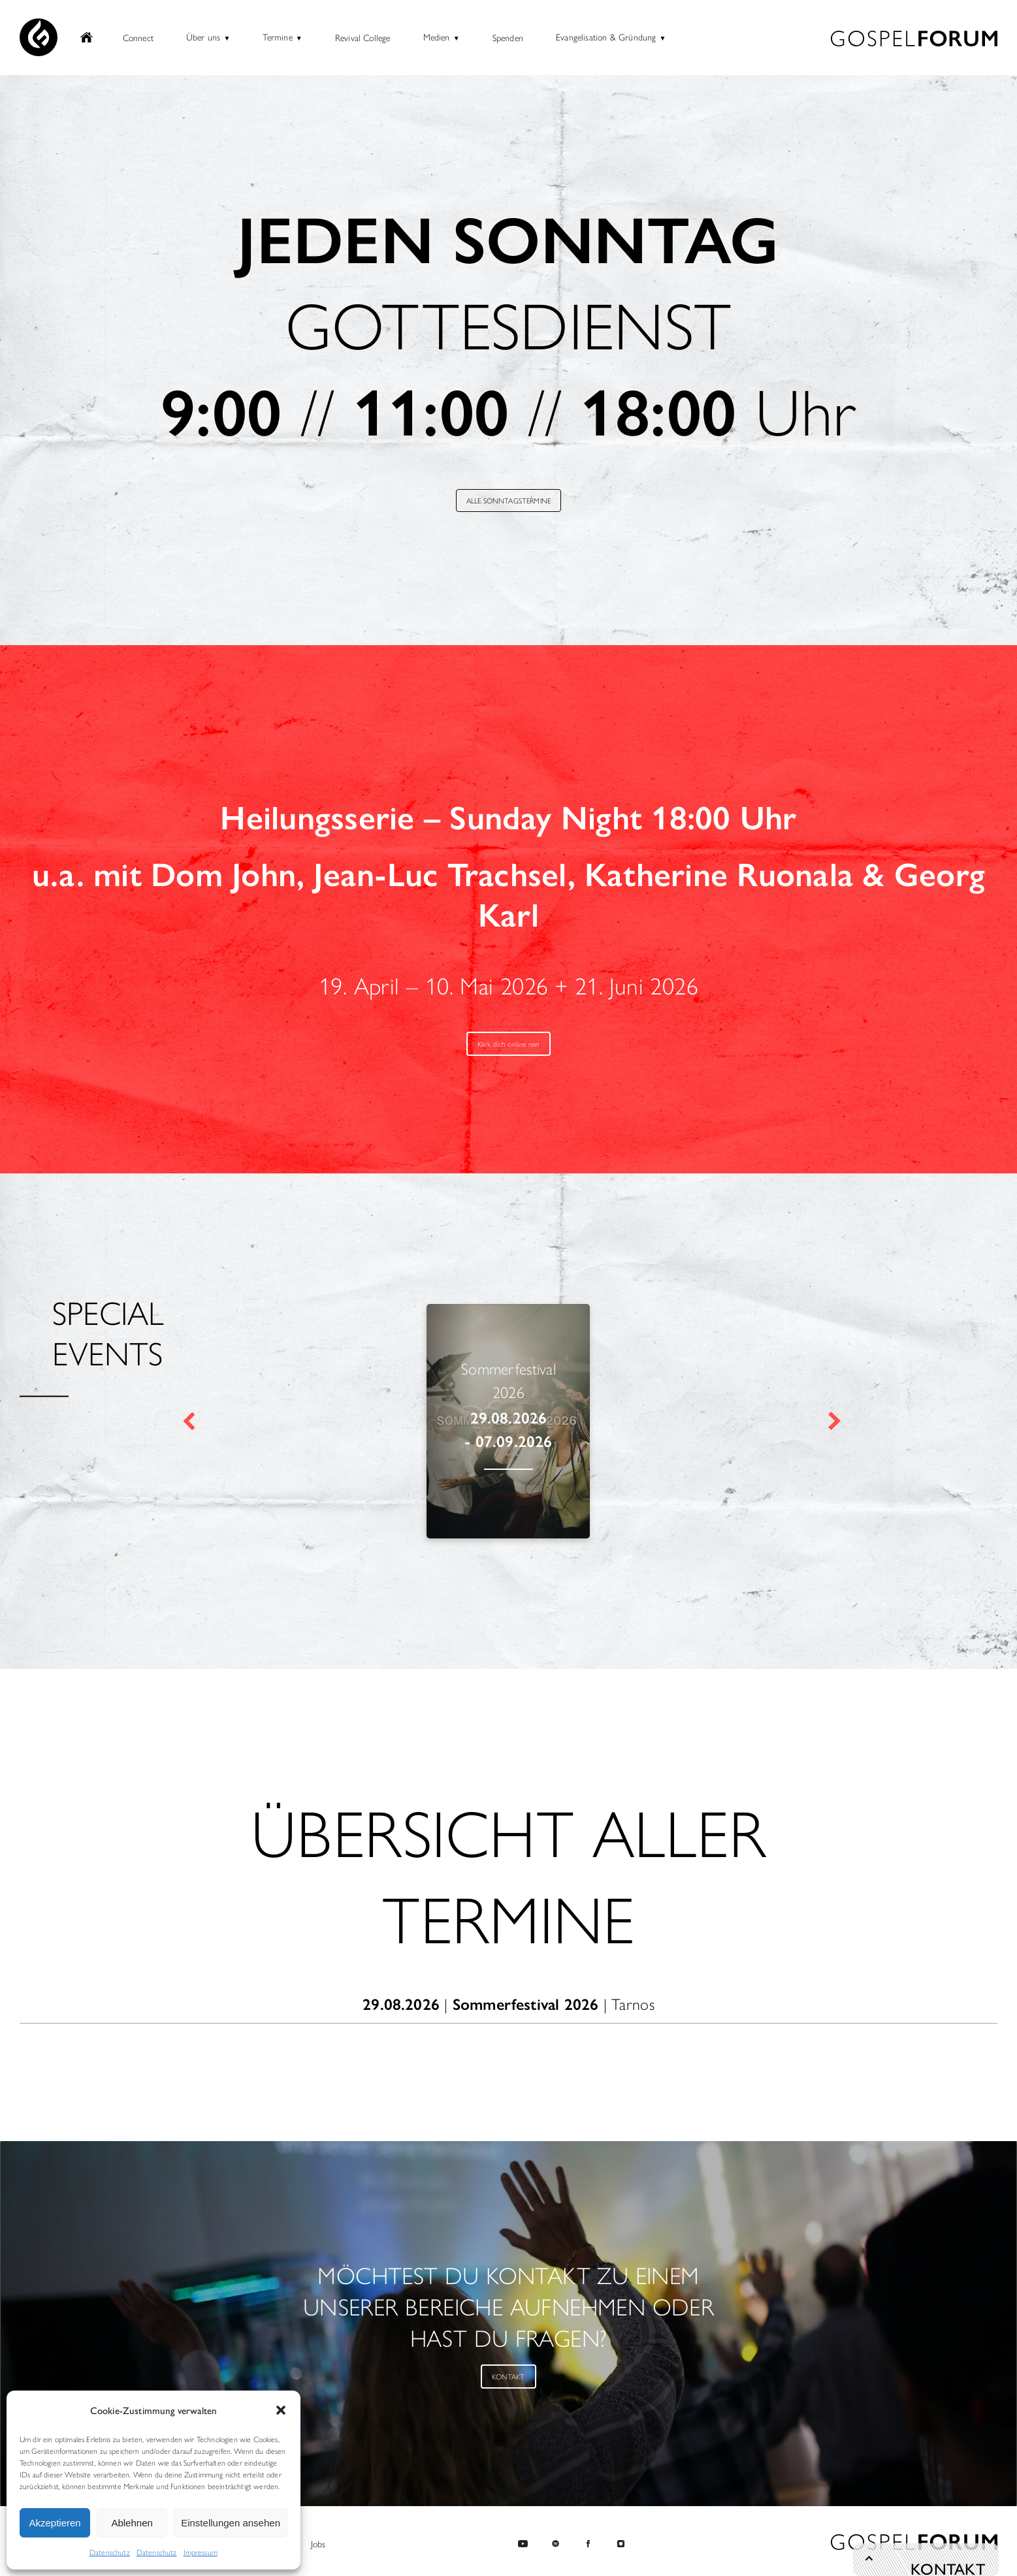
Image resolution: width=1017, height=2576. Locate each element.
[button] (280, 2410)
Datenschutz (109, 2552)
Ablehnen (131, 2522)
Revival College (363, 38)
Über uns (203, 37)
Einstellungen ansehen (230, 2522)
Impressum (201, 2552)
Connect (138, 38)
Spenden (507, 38)
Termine (277, 37)
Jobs (318, 2543)
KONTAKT (508, 2381)
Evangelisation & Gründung (606, 37)
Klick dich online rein (508, 1047)
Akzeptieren (54, 2522)
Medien (436, 37)
